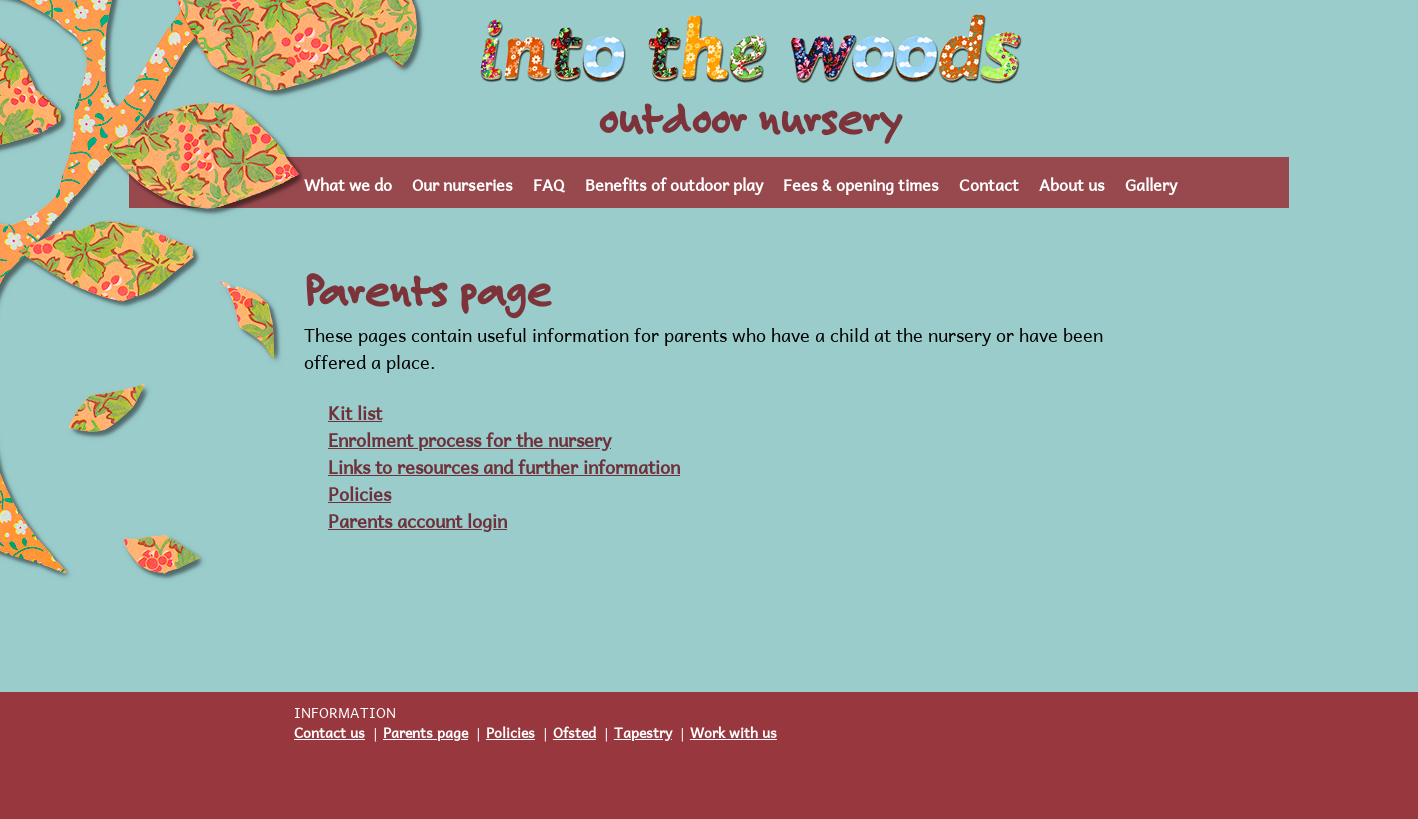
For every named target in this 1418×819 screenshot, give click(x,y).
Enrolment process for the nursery (469, 437)
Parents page (425, 730)
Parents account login (417, 518)
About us (1072, 182)
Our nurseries (462, 182)
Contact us (329, 730)
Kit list (355, 410)
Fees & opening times (861, 182)
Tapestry (643, 730)
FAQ (549, 182)
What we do (348, 182)
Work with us (733, 730)
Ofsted (574, 730)
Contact (989, 182)
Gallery (1151, 182)
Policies (359, 491)
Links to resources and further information (504, 464)
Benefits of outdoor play (674, 182)
